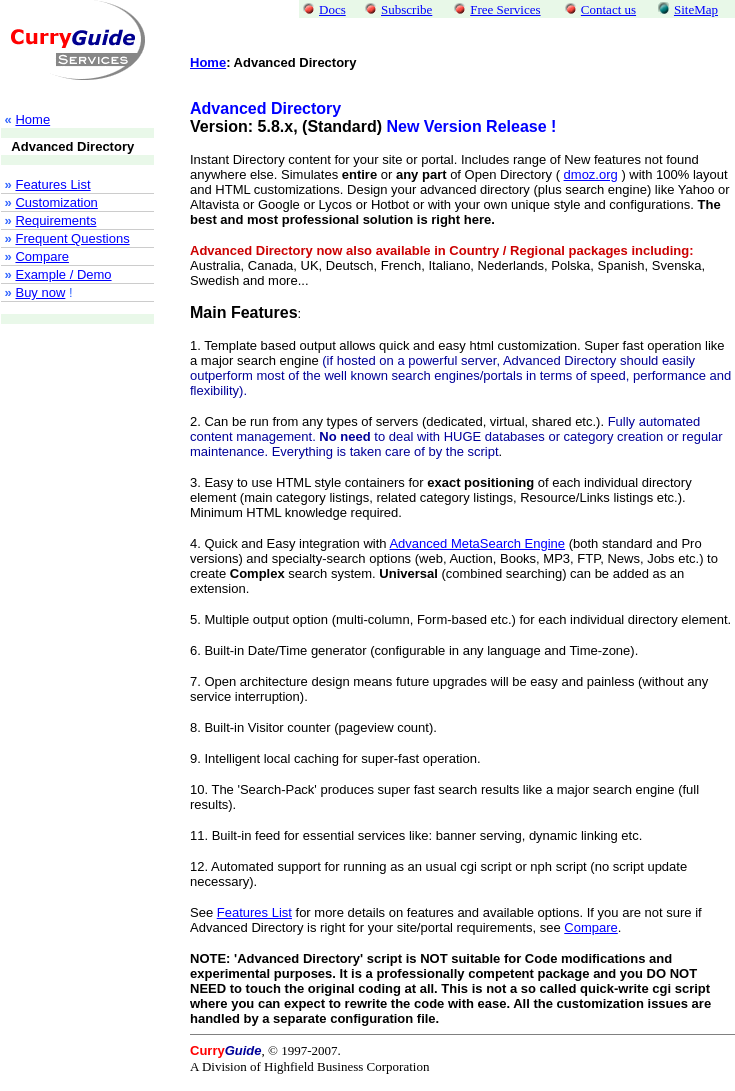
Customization (56, 214)
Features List (52, 196)
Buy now (40, 304)
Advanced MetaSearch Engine (477, 543)
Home (208, 62)
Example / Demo (63, 286)
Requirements (55, 232)
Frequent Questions (72, 250)
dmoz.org (591, 174)
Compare (41, 268)
